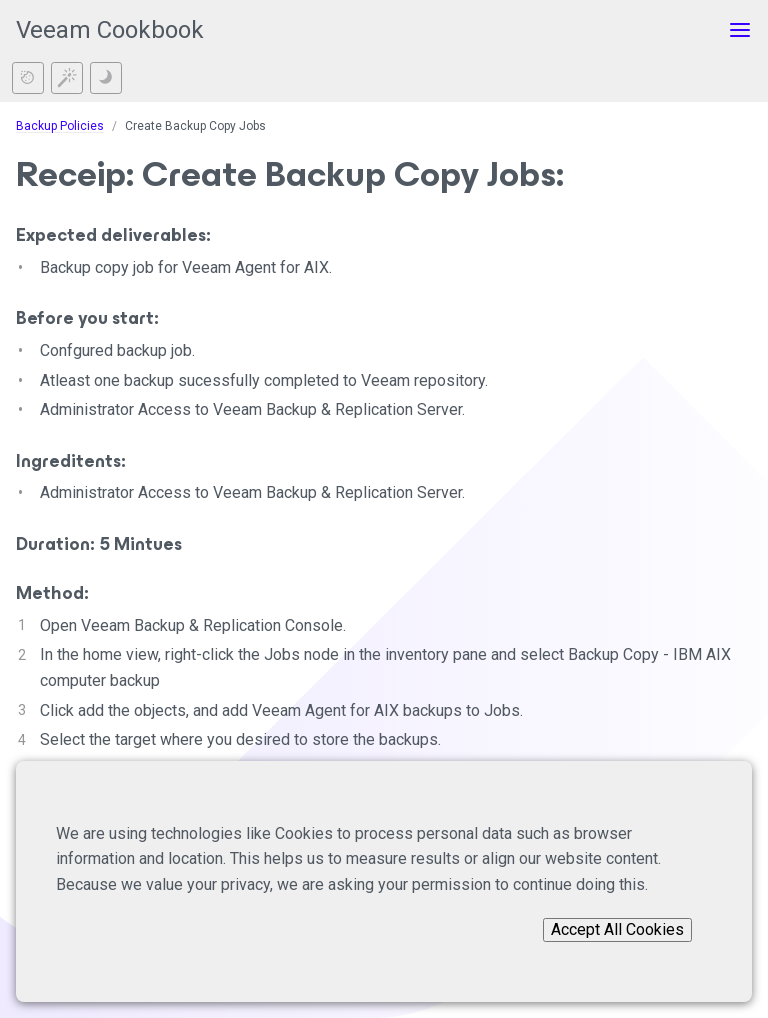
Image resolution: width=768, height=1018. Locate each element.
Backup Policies (60, 126)
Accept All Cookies (617, 929)
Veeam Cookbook (110, 30)
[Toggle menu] (740, 30)
